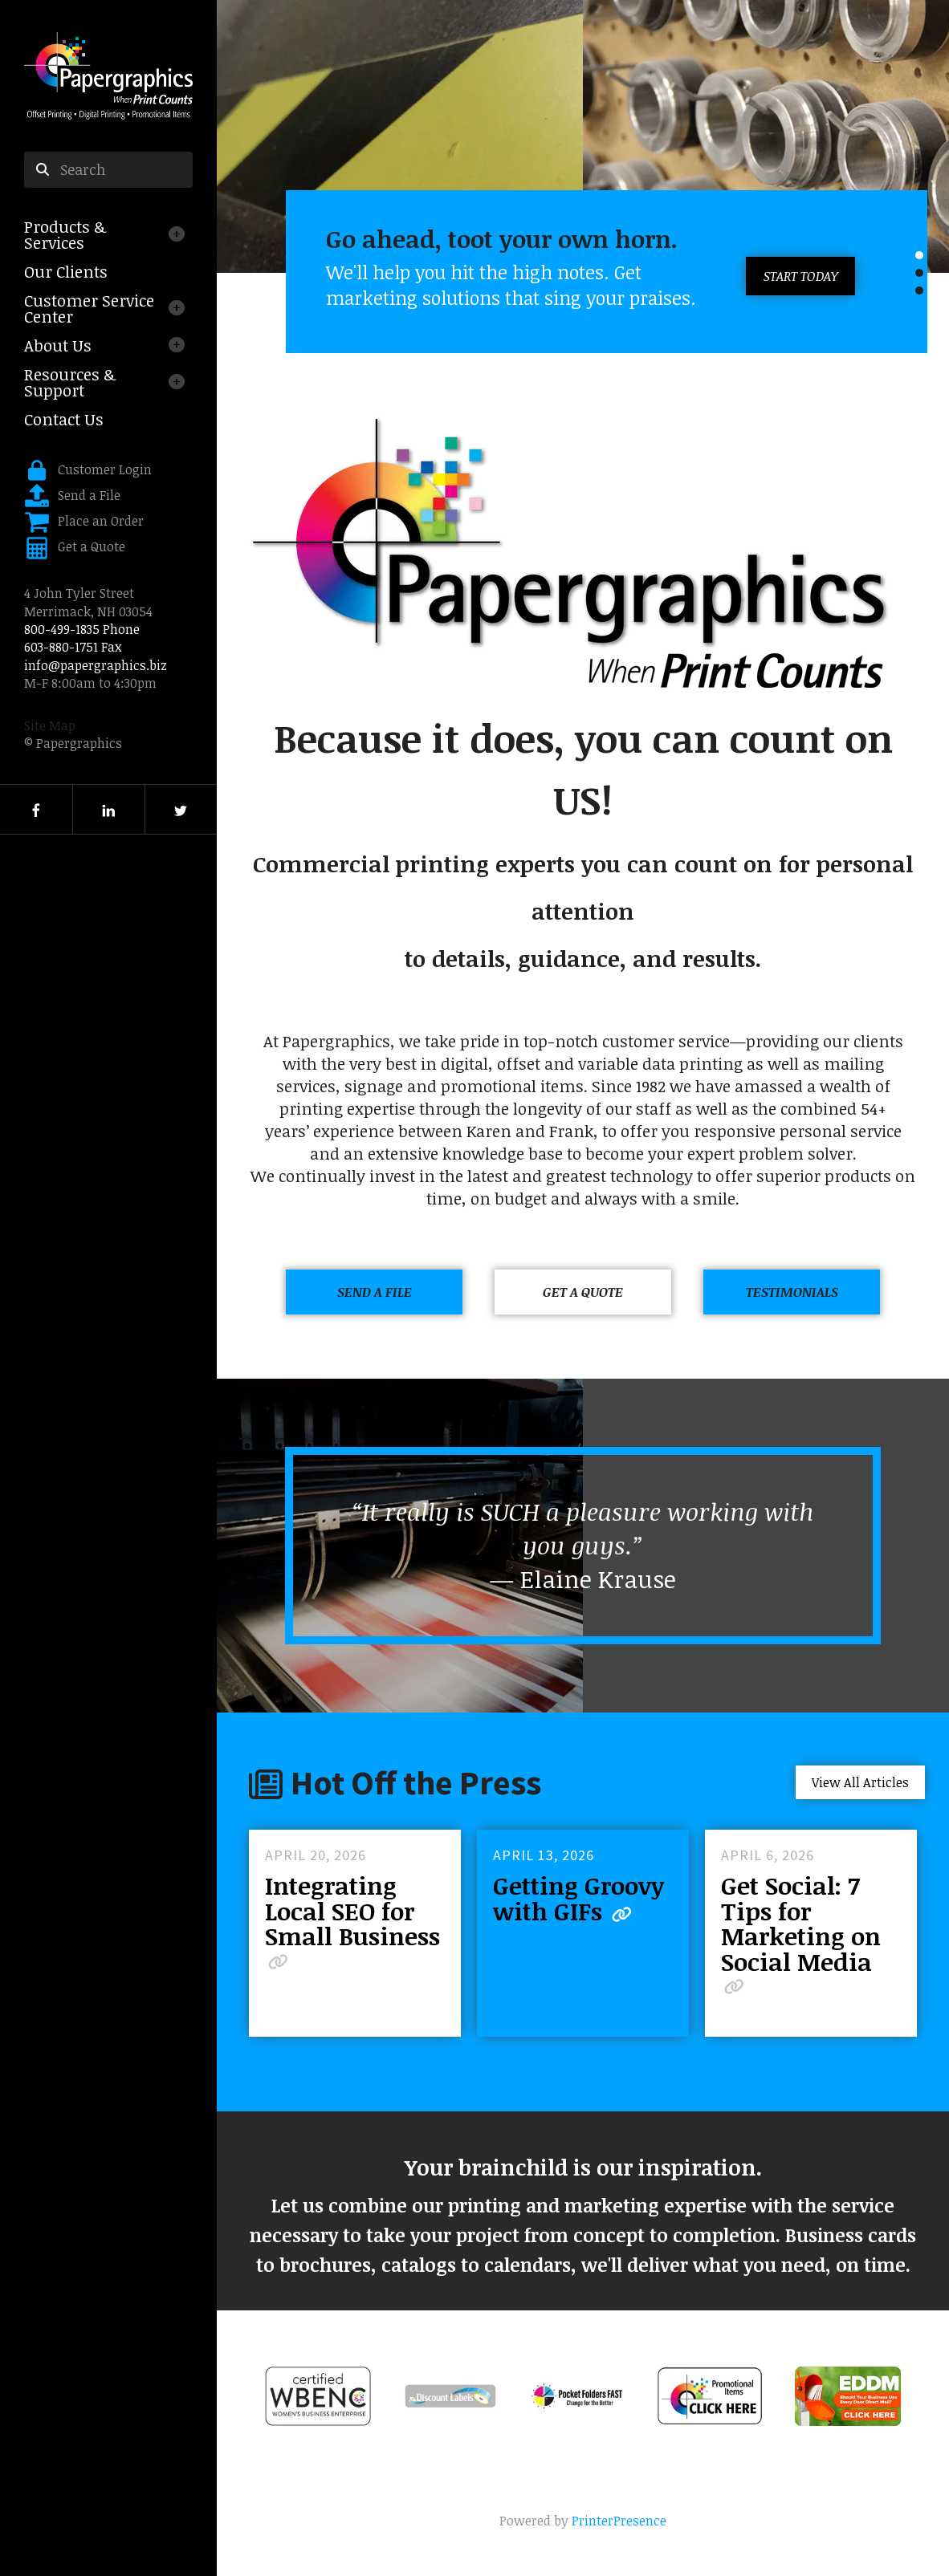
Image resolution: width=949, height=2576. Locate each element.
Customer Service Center (89, 308)
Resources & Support (70, 382)
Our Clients (66, 271)
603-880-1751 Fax (72, 647)
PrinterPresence (619, 2520)
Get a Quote (91, 546)
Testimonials (792, 1292)
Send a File (89, 495)
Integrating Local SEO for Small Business (352, 1910)
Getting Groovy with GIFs (578, 1898)
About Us (58, 345)
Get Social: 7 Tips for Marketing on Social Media (801, 1923)
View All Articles (860, 1782)
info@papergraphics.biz (95, 665)
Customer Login (105, 469)
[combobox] (108, 170)
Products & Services (65, 234)
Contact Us (64, 419)
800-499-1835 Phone (82, 629)
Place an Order (101, 521)
